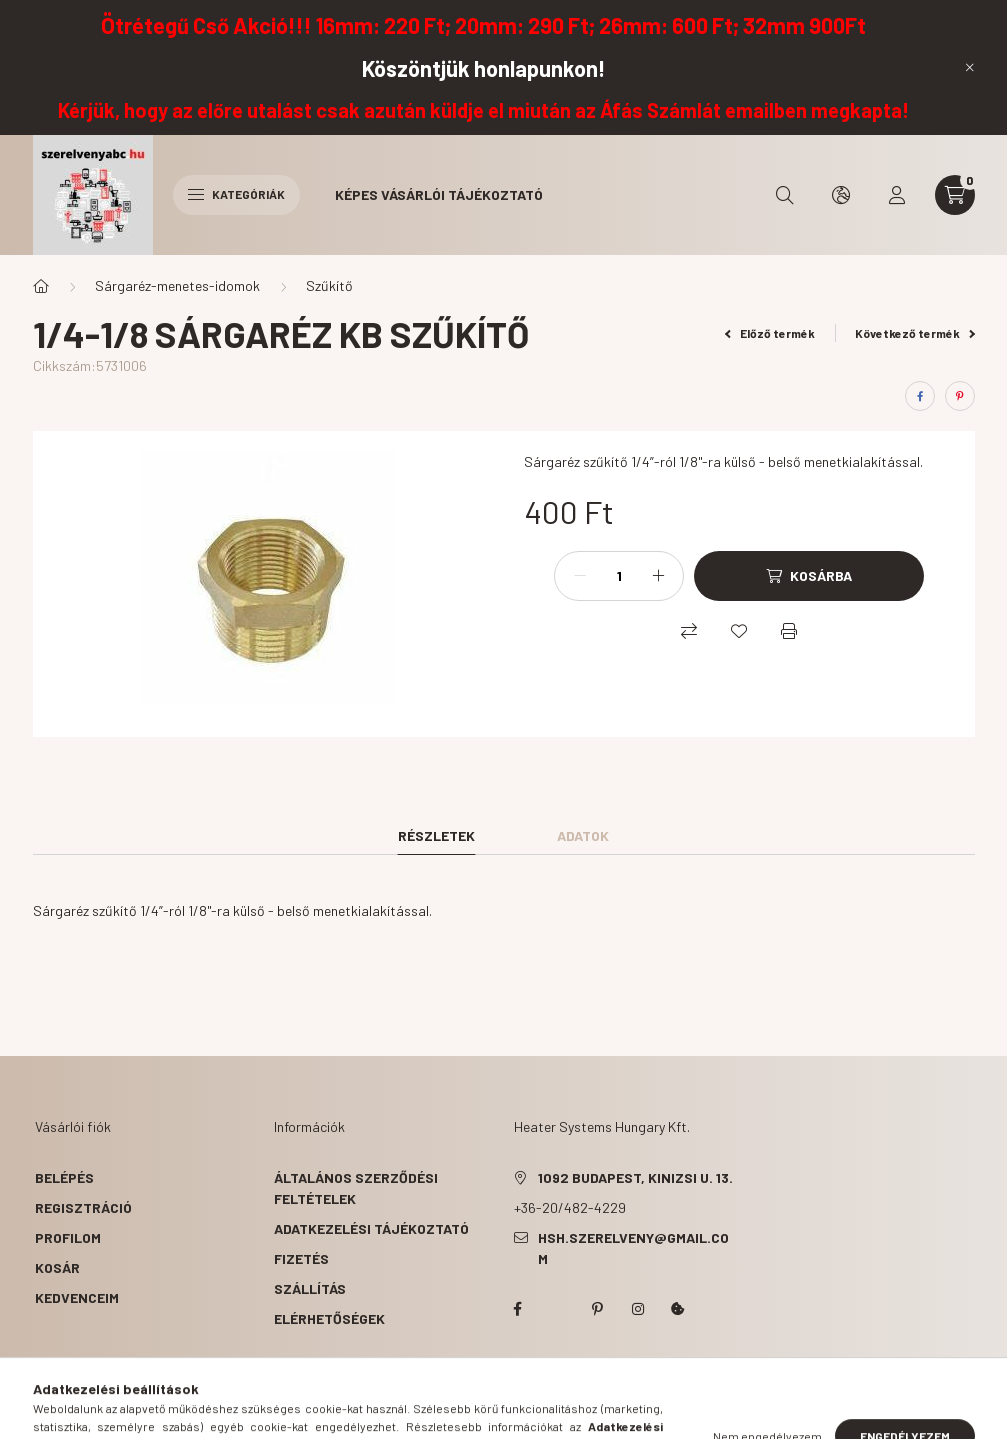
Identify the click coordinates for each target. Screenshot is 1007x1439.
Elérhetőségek (329, 1318)
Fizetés (301, 1258)
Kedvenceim (77, 1297)
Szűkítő (329, 285)
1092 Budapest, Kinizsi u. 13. (635, 1177)
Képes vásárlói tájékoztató (439, 194)
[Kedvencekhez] (739, 631)
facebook (518, 1309)
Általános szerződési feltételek (356, 1188)
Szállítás (310, 1288)
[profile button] (897, 195)
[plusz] (658, 576)
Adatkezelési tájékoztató (371, 1228)
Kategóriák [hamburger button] (236, 194)
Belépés (64, 1177)
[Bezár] (970, 67)
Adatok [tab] (583, 835)
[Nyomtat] (789, 631)
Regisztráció (83, 1207)
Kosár (57, 1267)
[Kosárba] (809, 576)
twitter (558, 1309)
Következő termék (915, 333)
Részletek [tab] (436, 835)
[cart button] (955, 195)
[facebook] (920, 396)
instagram (638, 1309)
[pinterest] (960, 396)
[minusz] (580, 576)
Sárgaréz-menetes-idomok (177, 285)
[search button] (785, 195)
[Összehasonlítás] (689, 631)
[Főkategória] (41, 286)
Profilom (68, 1237)
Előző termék (770, 333)
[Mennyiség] (619, 576)
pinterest (598, 1309)
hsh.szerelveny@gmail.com (633, 1248)
